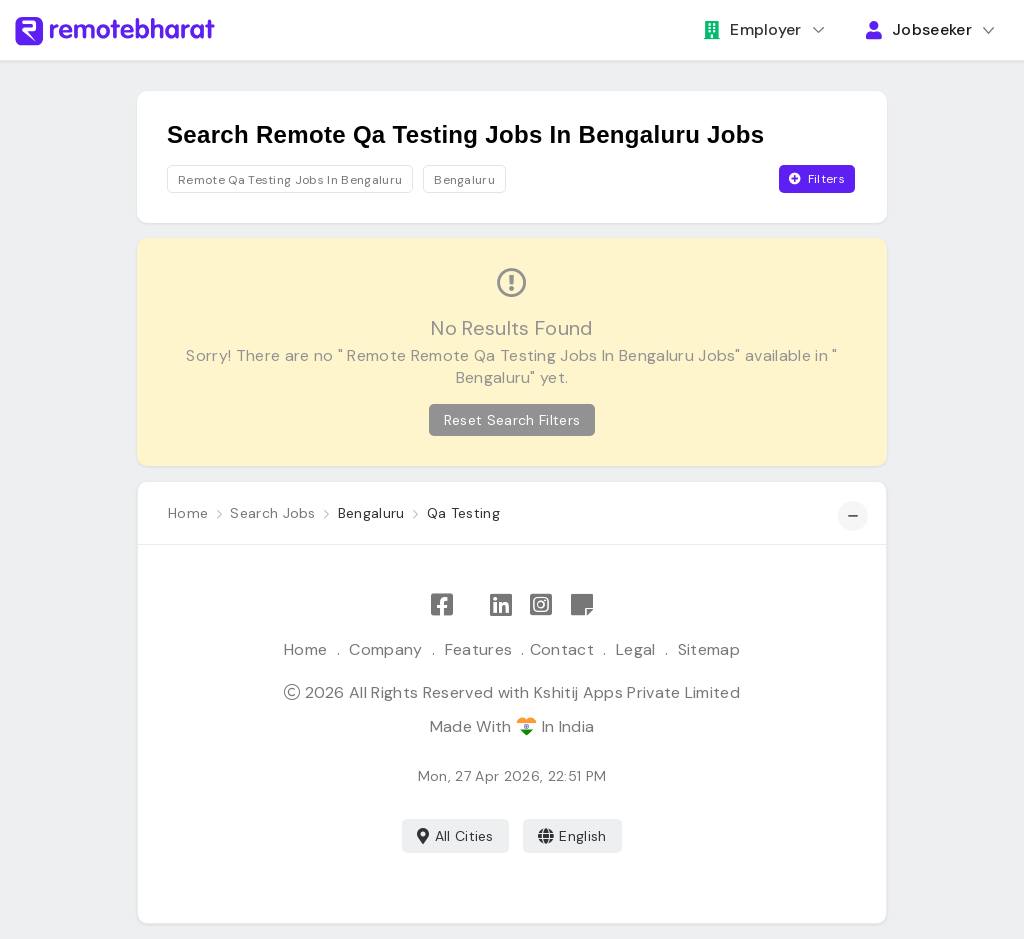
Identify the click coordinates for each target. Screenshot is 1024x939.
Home (305, 649)
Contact (562, 649)
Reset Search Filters (512, 420)
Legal (636, 649)
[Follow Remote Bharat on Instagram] (541, 605)
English (572, 836)
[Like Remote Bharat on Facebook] (442, 605)
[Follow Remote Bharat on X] (471, 605)
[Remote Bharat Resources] (582, 605)
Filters (817, 179)
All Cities (455, 836)
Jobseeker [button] (919, 29)
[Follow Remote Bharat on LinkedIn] (501, 605)
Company (385, 649)
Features (479, 649)
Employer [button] (753, 29)
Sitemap (709, 649)
